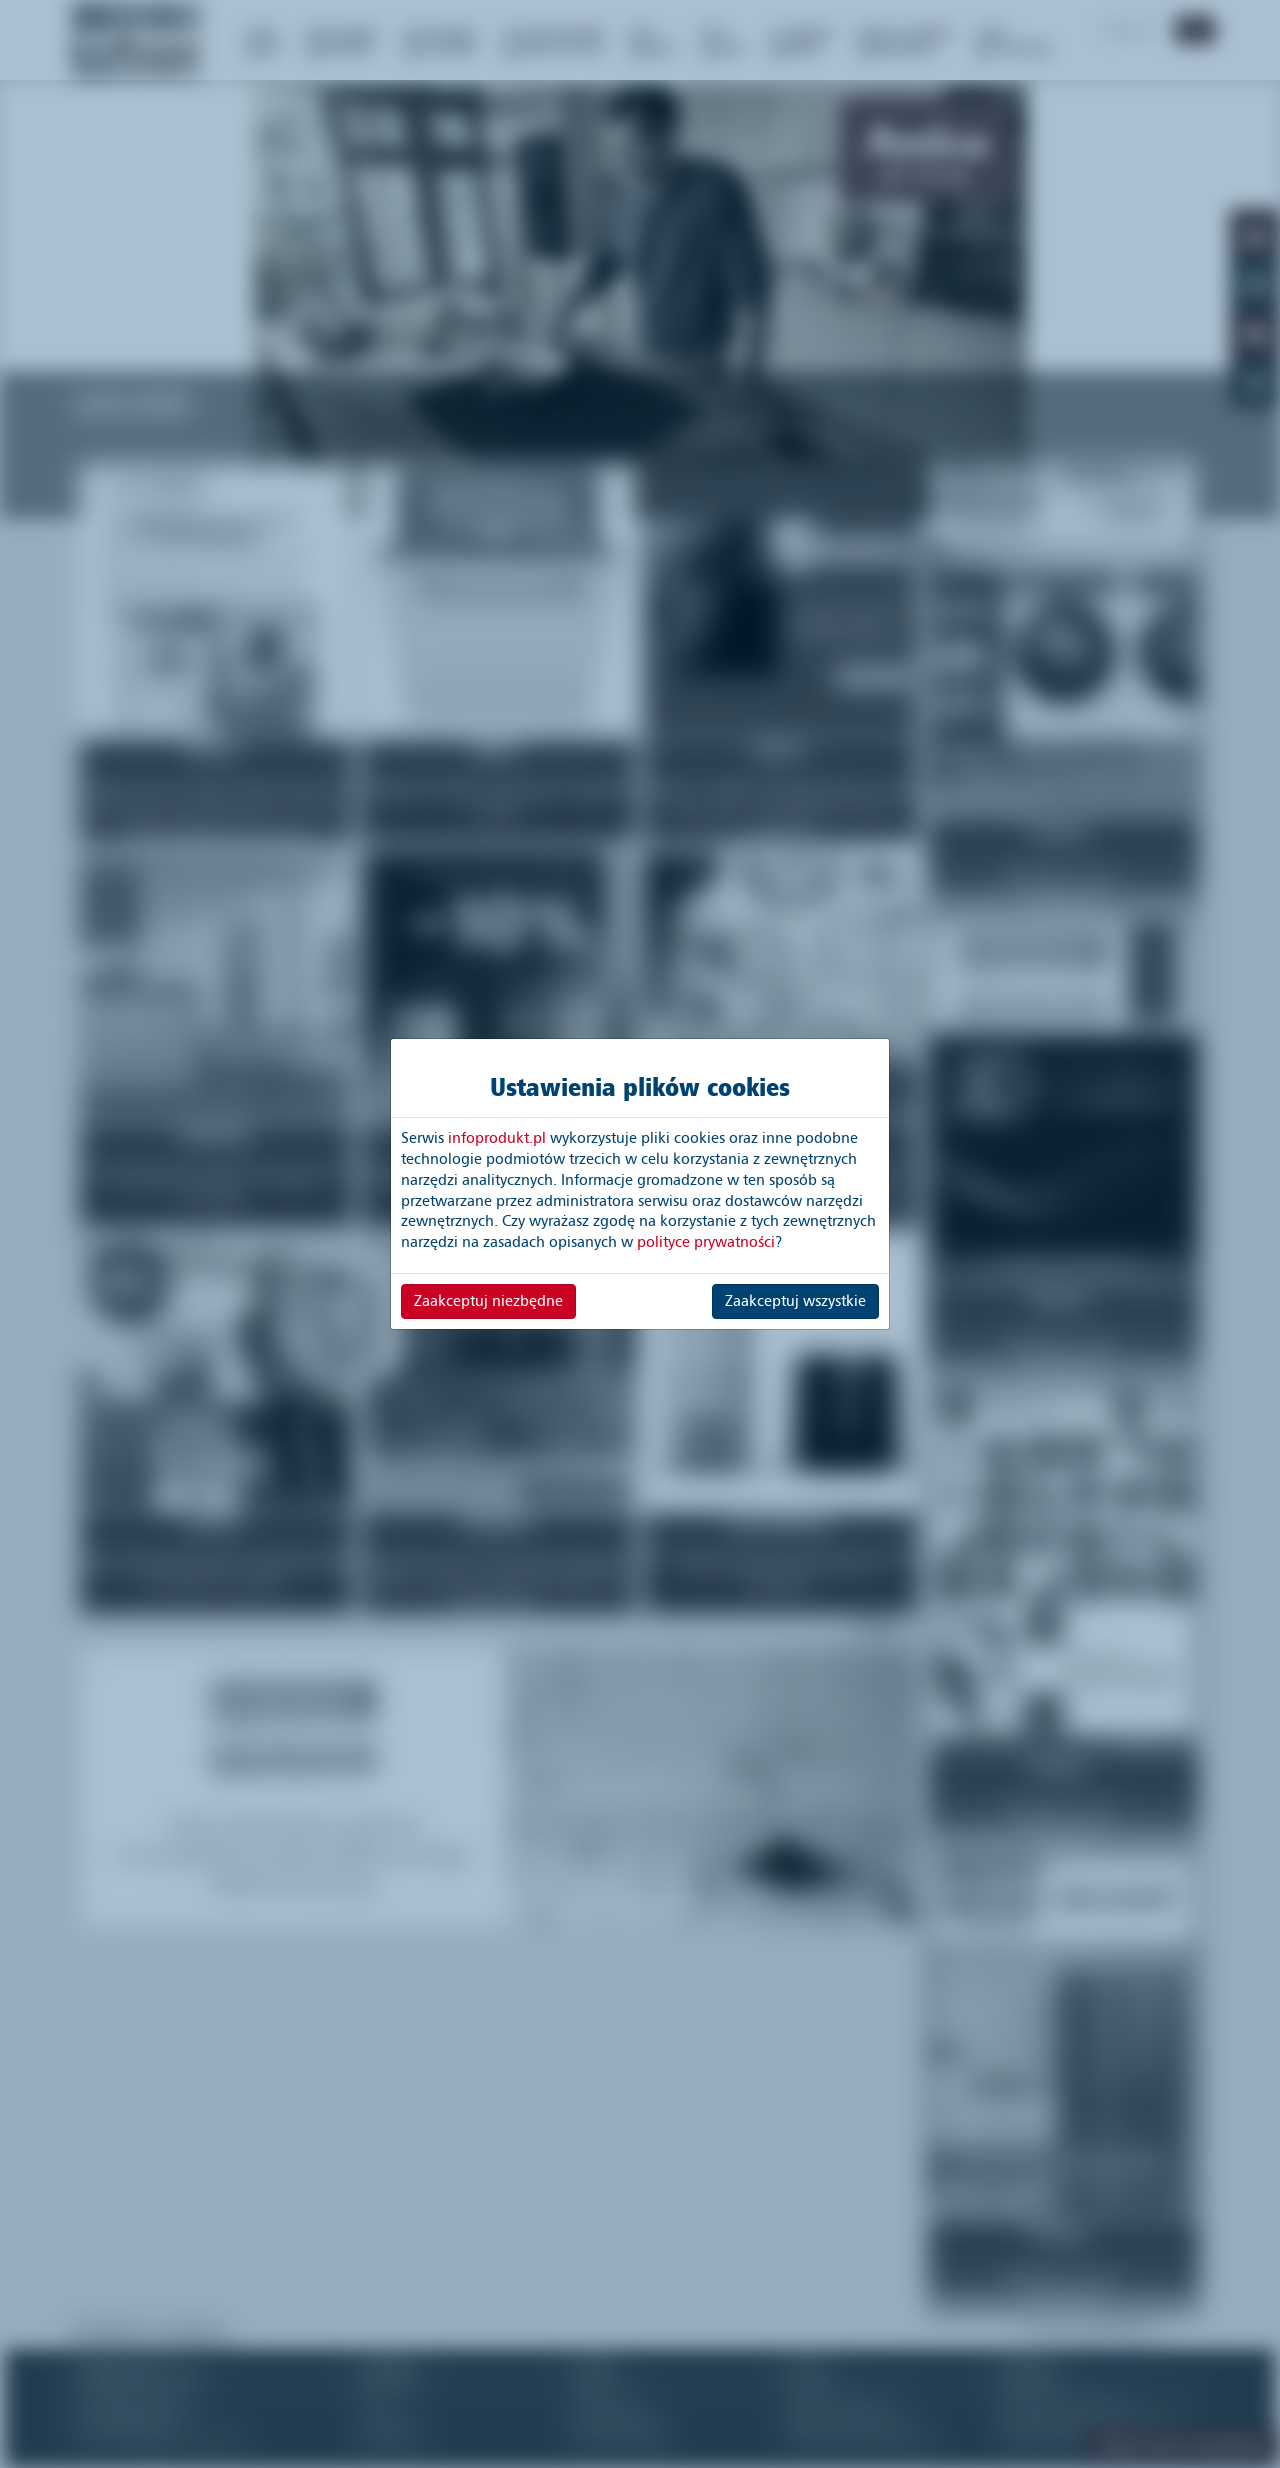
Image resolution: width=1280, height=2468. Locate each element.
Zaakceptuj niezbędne (488, 1301)
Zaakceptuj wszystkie (795, 1301)
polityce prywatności (706, 1242)
